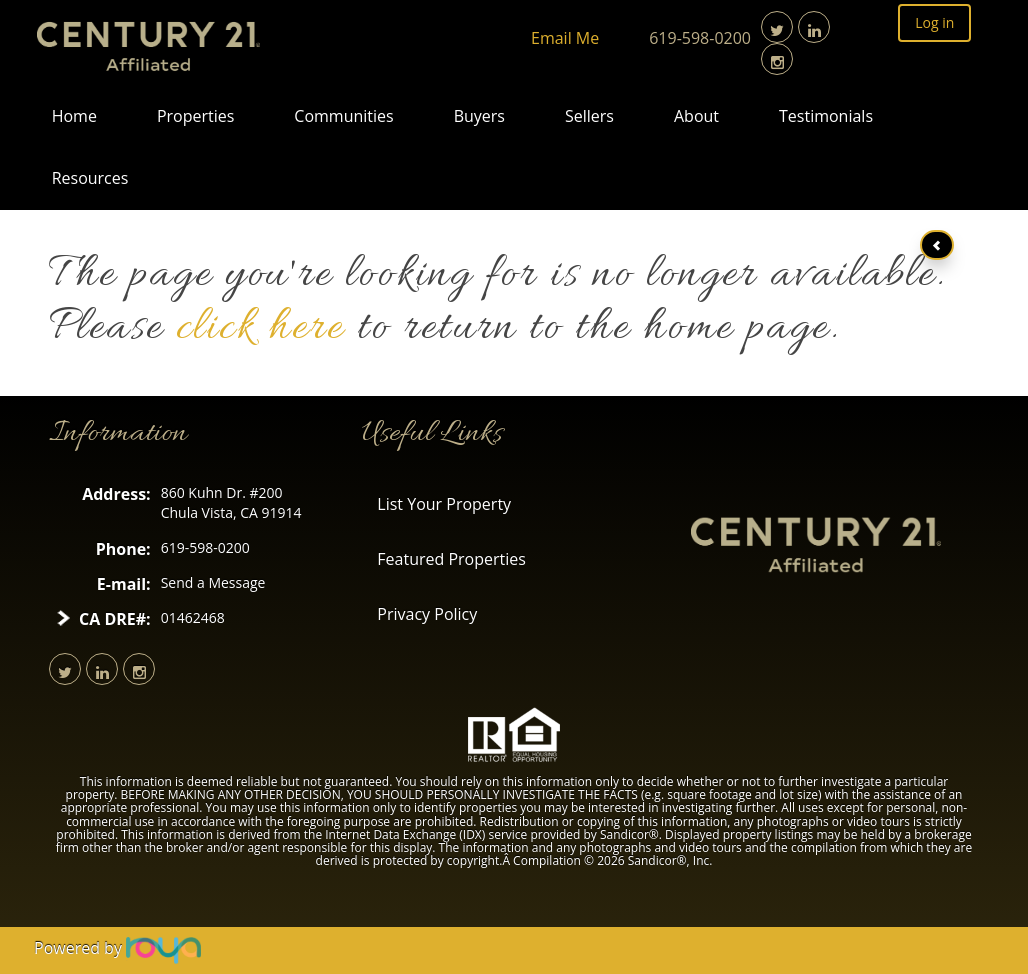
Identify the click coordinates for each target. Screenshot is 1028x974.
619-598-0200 (700, 38)
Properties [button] (195, 116)
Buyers (479, 116)
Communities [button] (343, 116)
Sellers (589, 116)
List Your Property (444, 504)
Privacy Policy (427, 614)
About (696, 116)
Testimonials (826, 116)
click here (260, 329)
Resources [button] (90, 178)
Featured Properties (451, 559)
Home (74, 116)
